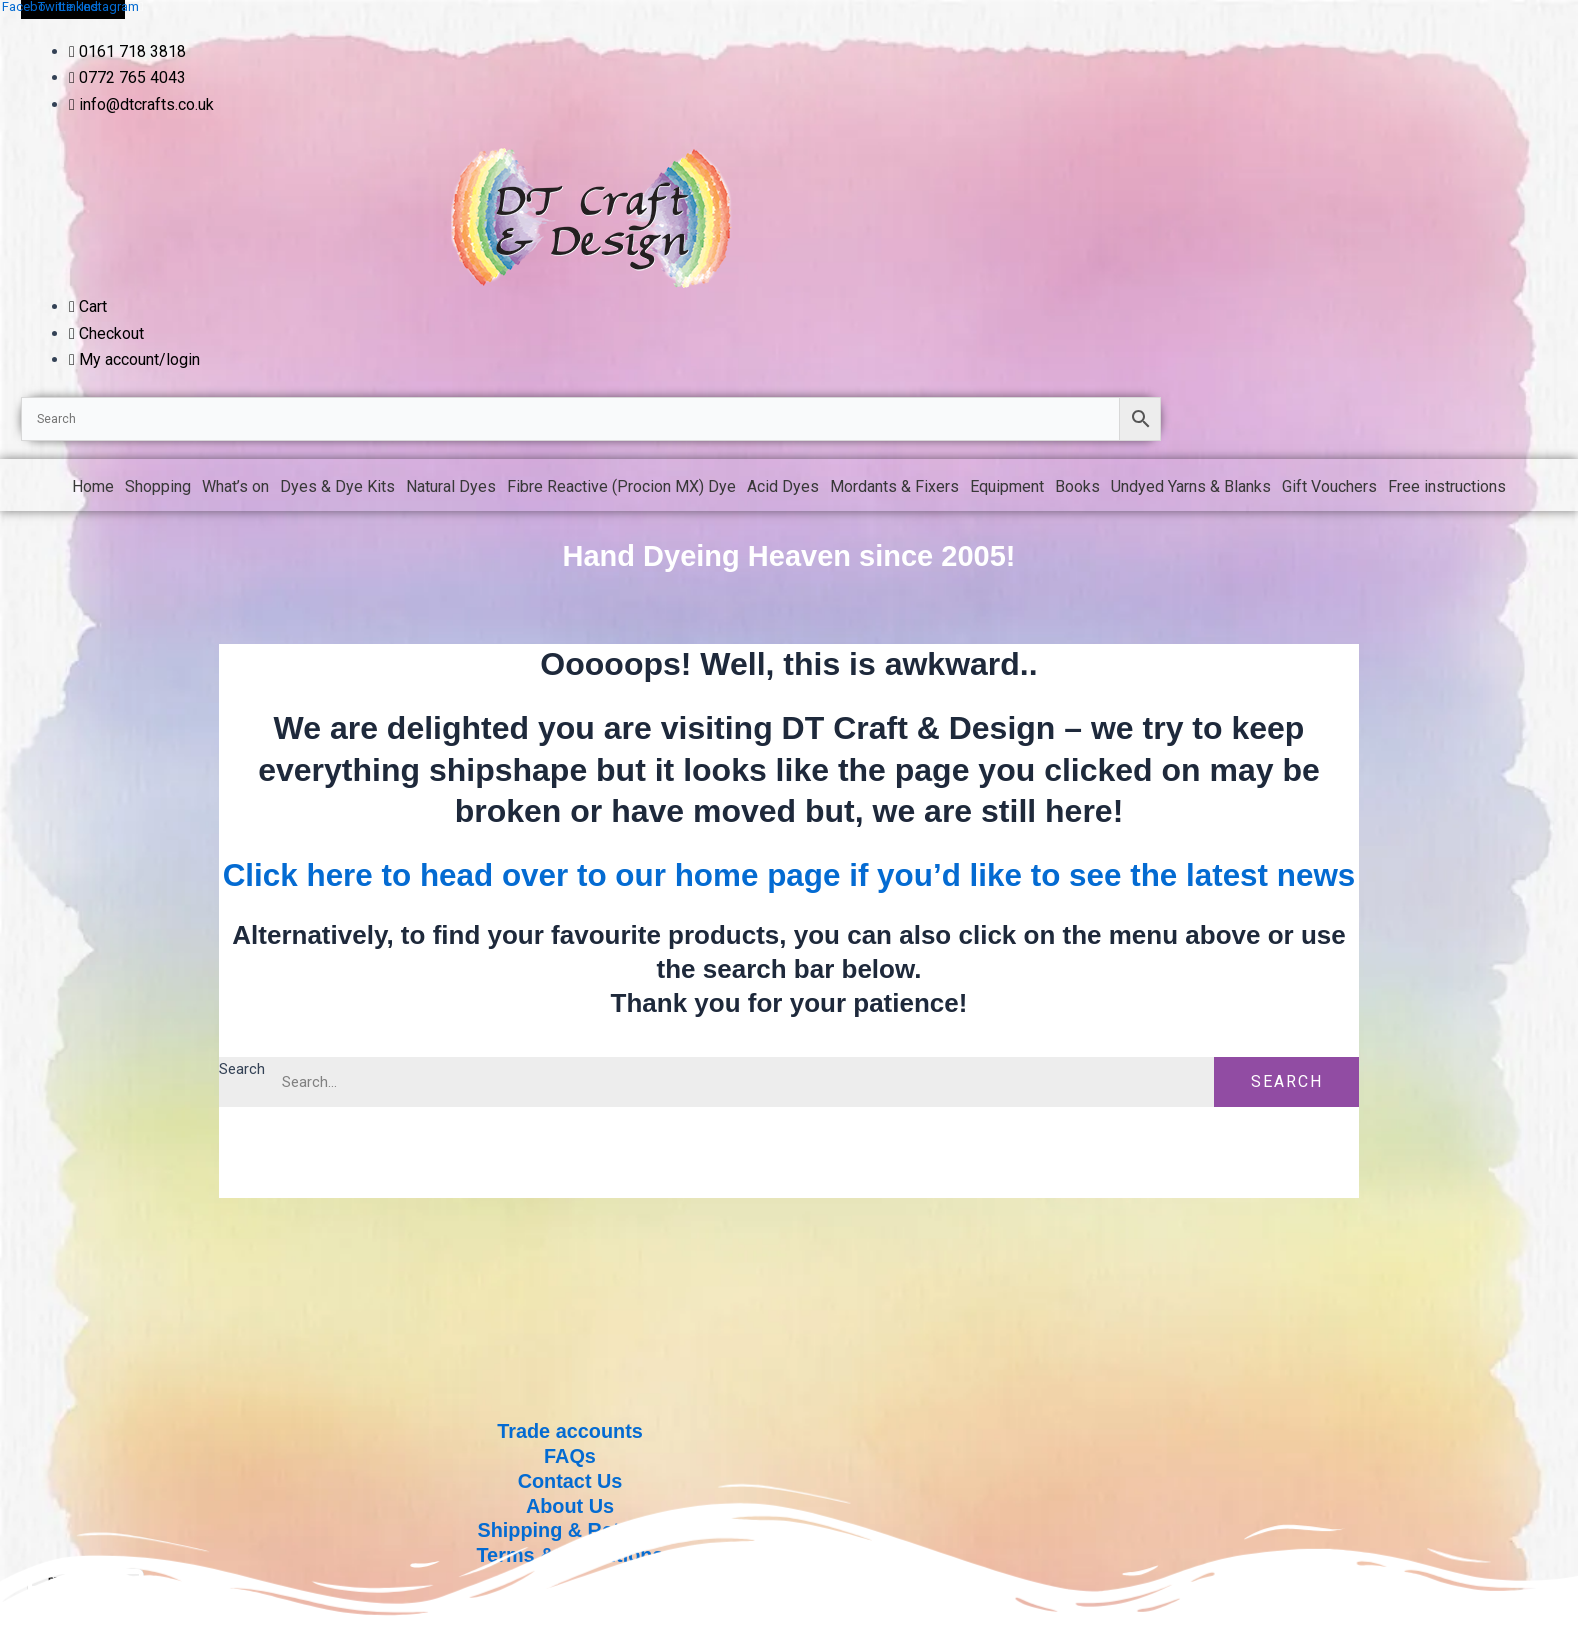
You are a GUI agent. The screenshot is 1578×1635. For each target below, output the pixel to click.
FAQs (570, 1460)
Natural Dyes (451, 486)
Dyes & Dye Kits (337, 486)
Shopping (158, 486)
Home (93, 486)
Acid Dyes (783, 486)
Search (243, 1110)
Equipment (1007, 486)
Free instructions (1447, 486)
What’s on (235, 486)
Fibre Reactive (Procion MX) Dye (621, 486)
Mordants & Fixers (894, 486)
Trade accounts (570, 1436)
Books (1077, 486)
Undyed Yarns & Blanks (1191, 486)
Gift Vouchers (1329, 486)
